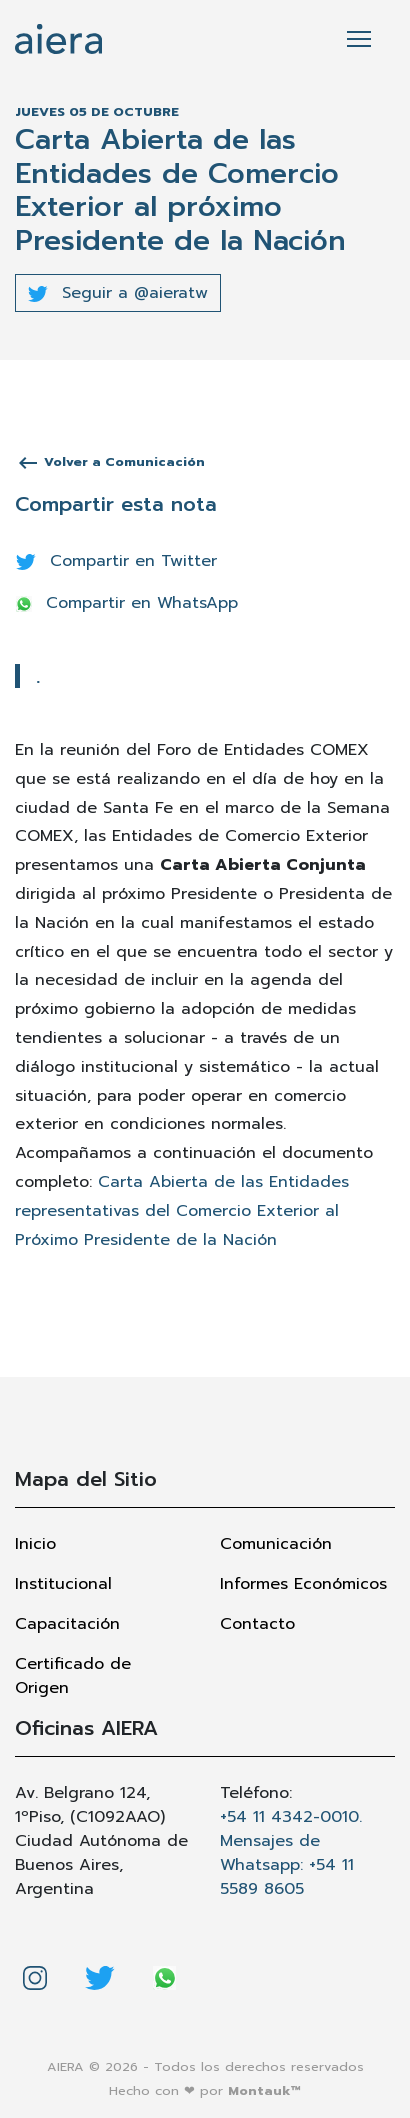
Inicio (35, 1544)
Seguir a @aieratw (118, 293)
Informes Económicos (303, 1584)
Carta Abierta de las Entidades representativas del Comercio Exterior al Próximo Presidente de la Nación (182, 1211)
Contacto (257, 1624)
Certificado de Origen (73, 1676)
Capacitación (67, 1624)
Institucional (63, 1584)
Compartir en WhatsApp (127, 603)
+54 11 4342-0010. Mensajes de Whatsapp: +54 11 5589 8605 (291, 1853)
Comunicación (276, 1544)
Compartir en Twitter (116, 561)
